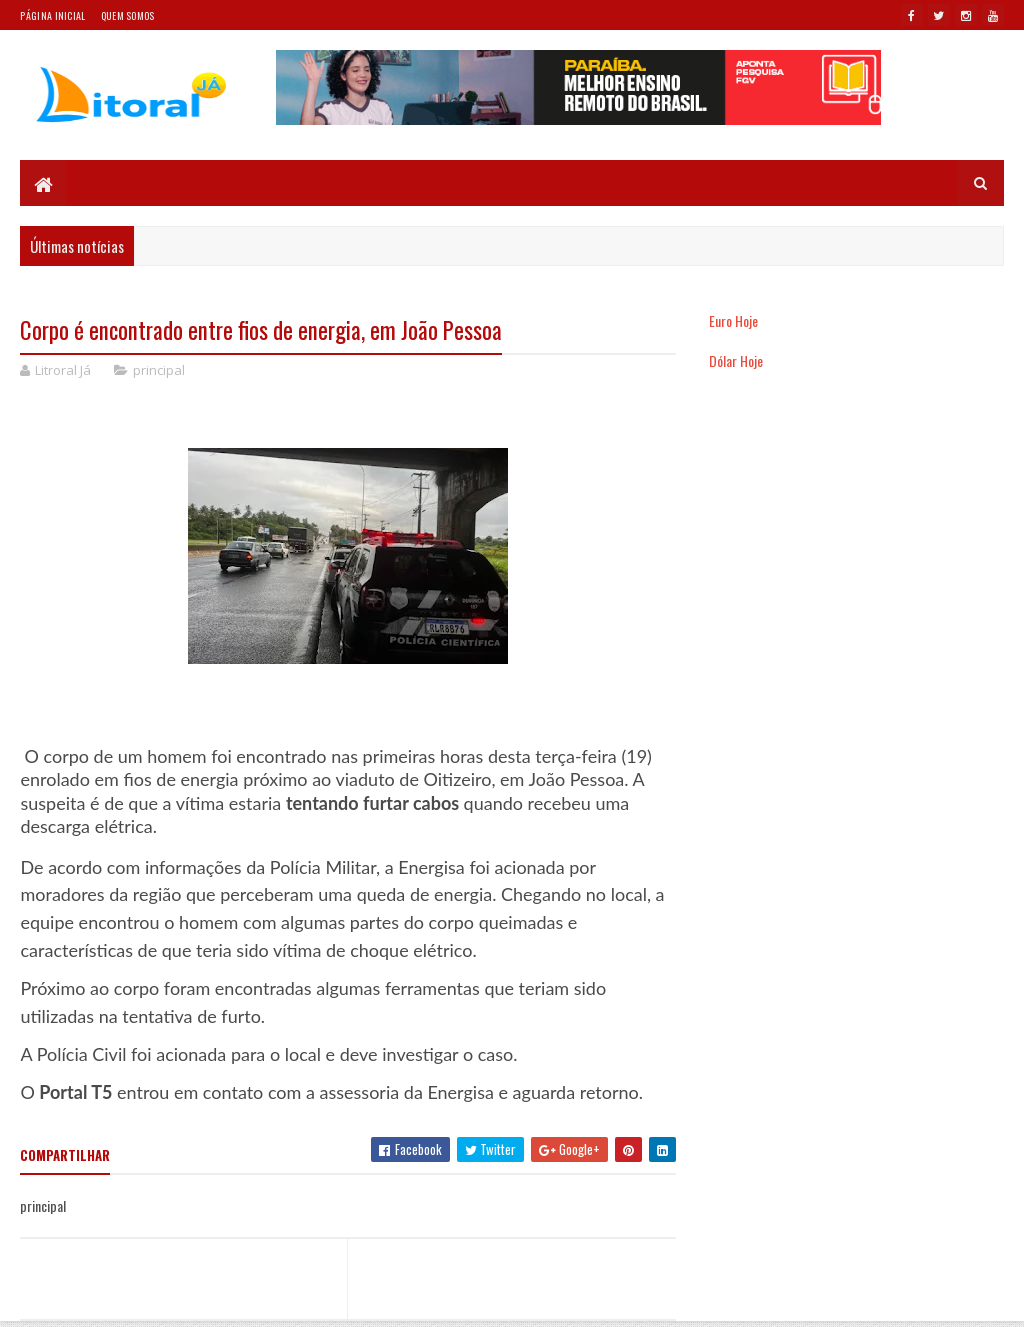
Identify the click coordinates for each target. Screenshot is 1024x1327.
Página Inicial (52, 15)
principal (159, 370)
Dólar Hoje (736, 360)
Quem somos (128, 15)
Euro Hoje (733, 320)
